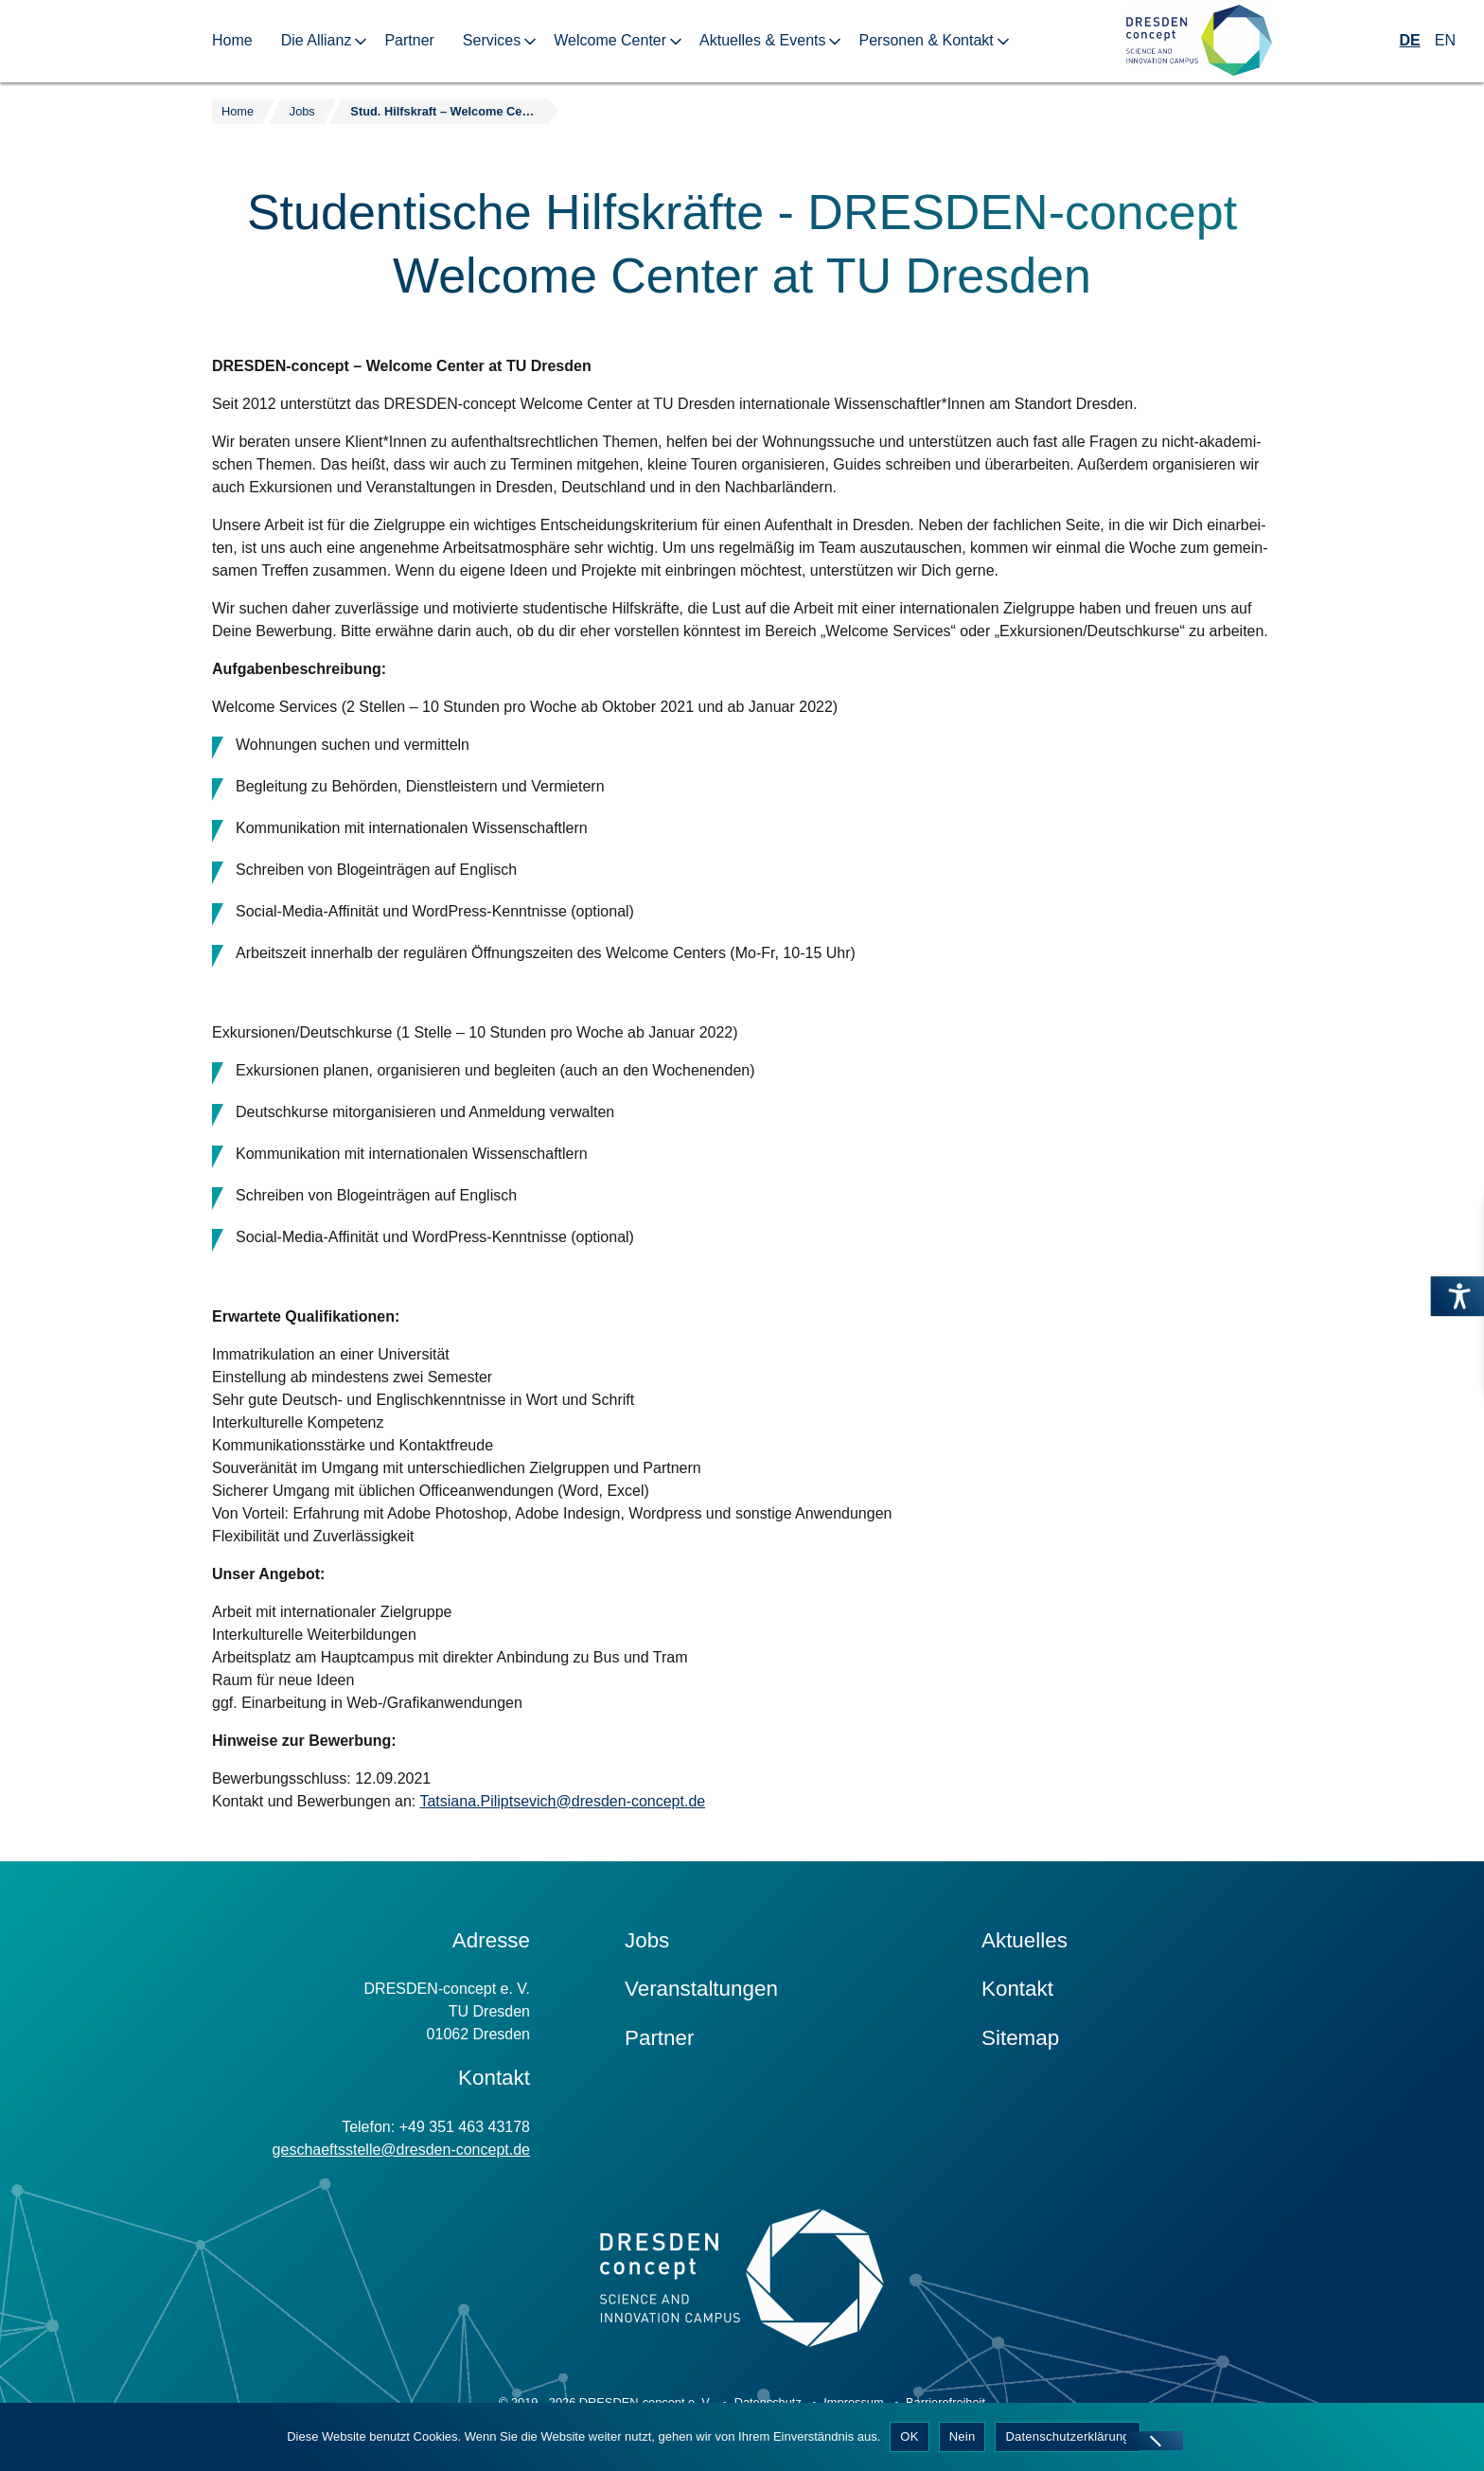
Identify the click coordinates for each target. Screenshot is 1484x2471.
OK (909, 2436)
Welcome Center (610, 40)
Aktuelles (1024, 1940)
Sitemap (1020, 2038)
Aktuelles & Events (762, 40)
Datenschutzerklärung (1067, 2436)
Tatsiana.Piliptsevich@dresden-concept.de (562, 1801)
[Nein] (1154, 2440)
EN (1445, 40)
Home (232, 40)
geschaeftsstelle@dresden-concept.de (401, 2150)
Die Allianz (316, 40)
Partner (408, 40)
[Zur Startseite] (1199, 41)
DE (1410, 40)
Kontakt (1017, 1988)
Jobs (647, 1940)
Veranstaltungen (701, 1988)
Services (492, 40)
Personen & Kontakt (925, 40)
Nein (962, 2436)
